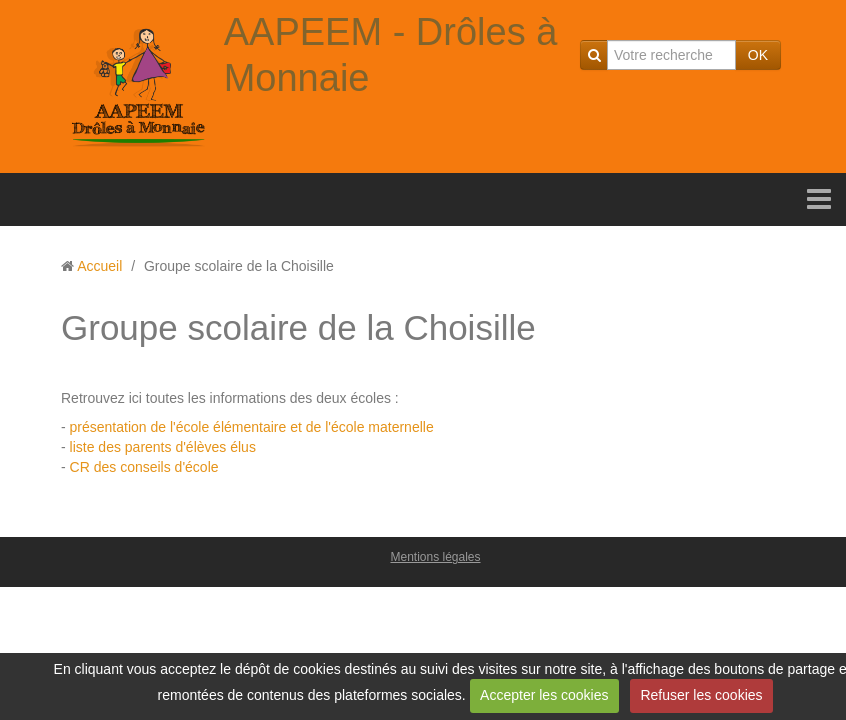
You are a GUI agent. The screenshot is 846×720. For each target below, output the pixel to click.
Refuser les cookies (701, 695)
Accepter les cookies (544, 695)
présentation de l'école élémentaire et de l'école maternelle (252, 427)
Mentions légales (435, 557)
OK (758, 55)
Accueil (99, 266)
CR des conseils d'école (144, 467)
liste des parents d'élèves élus (161, 447)
